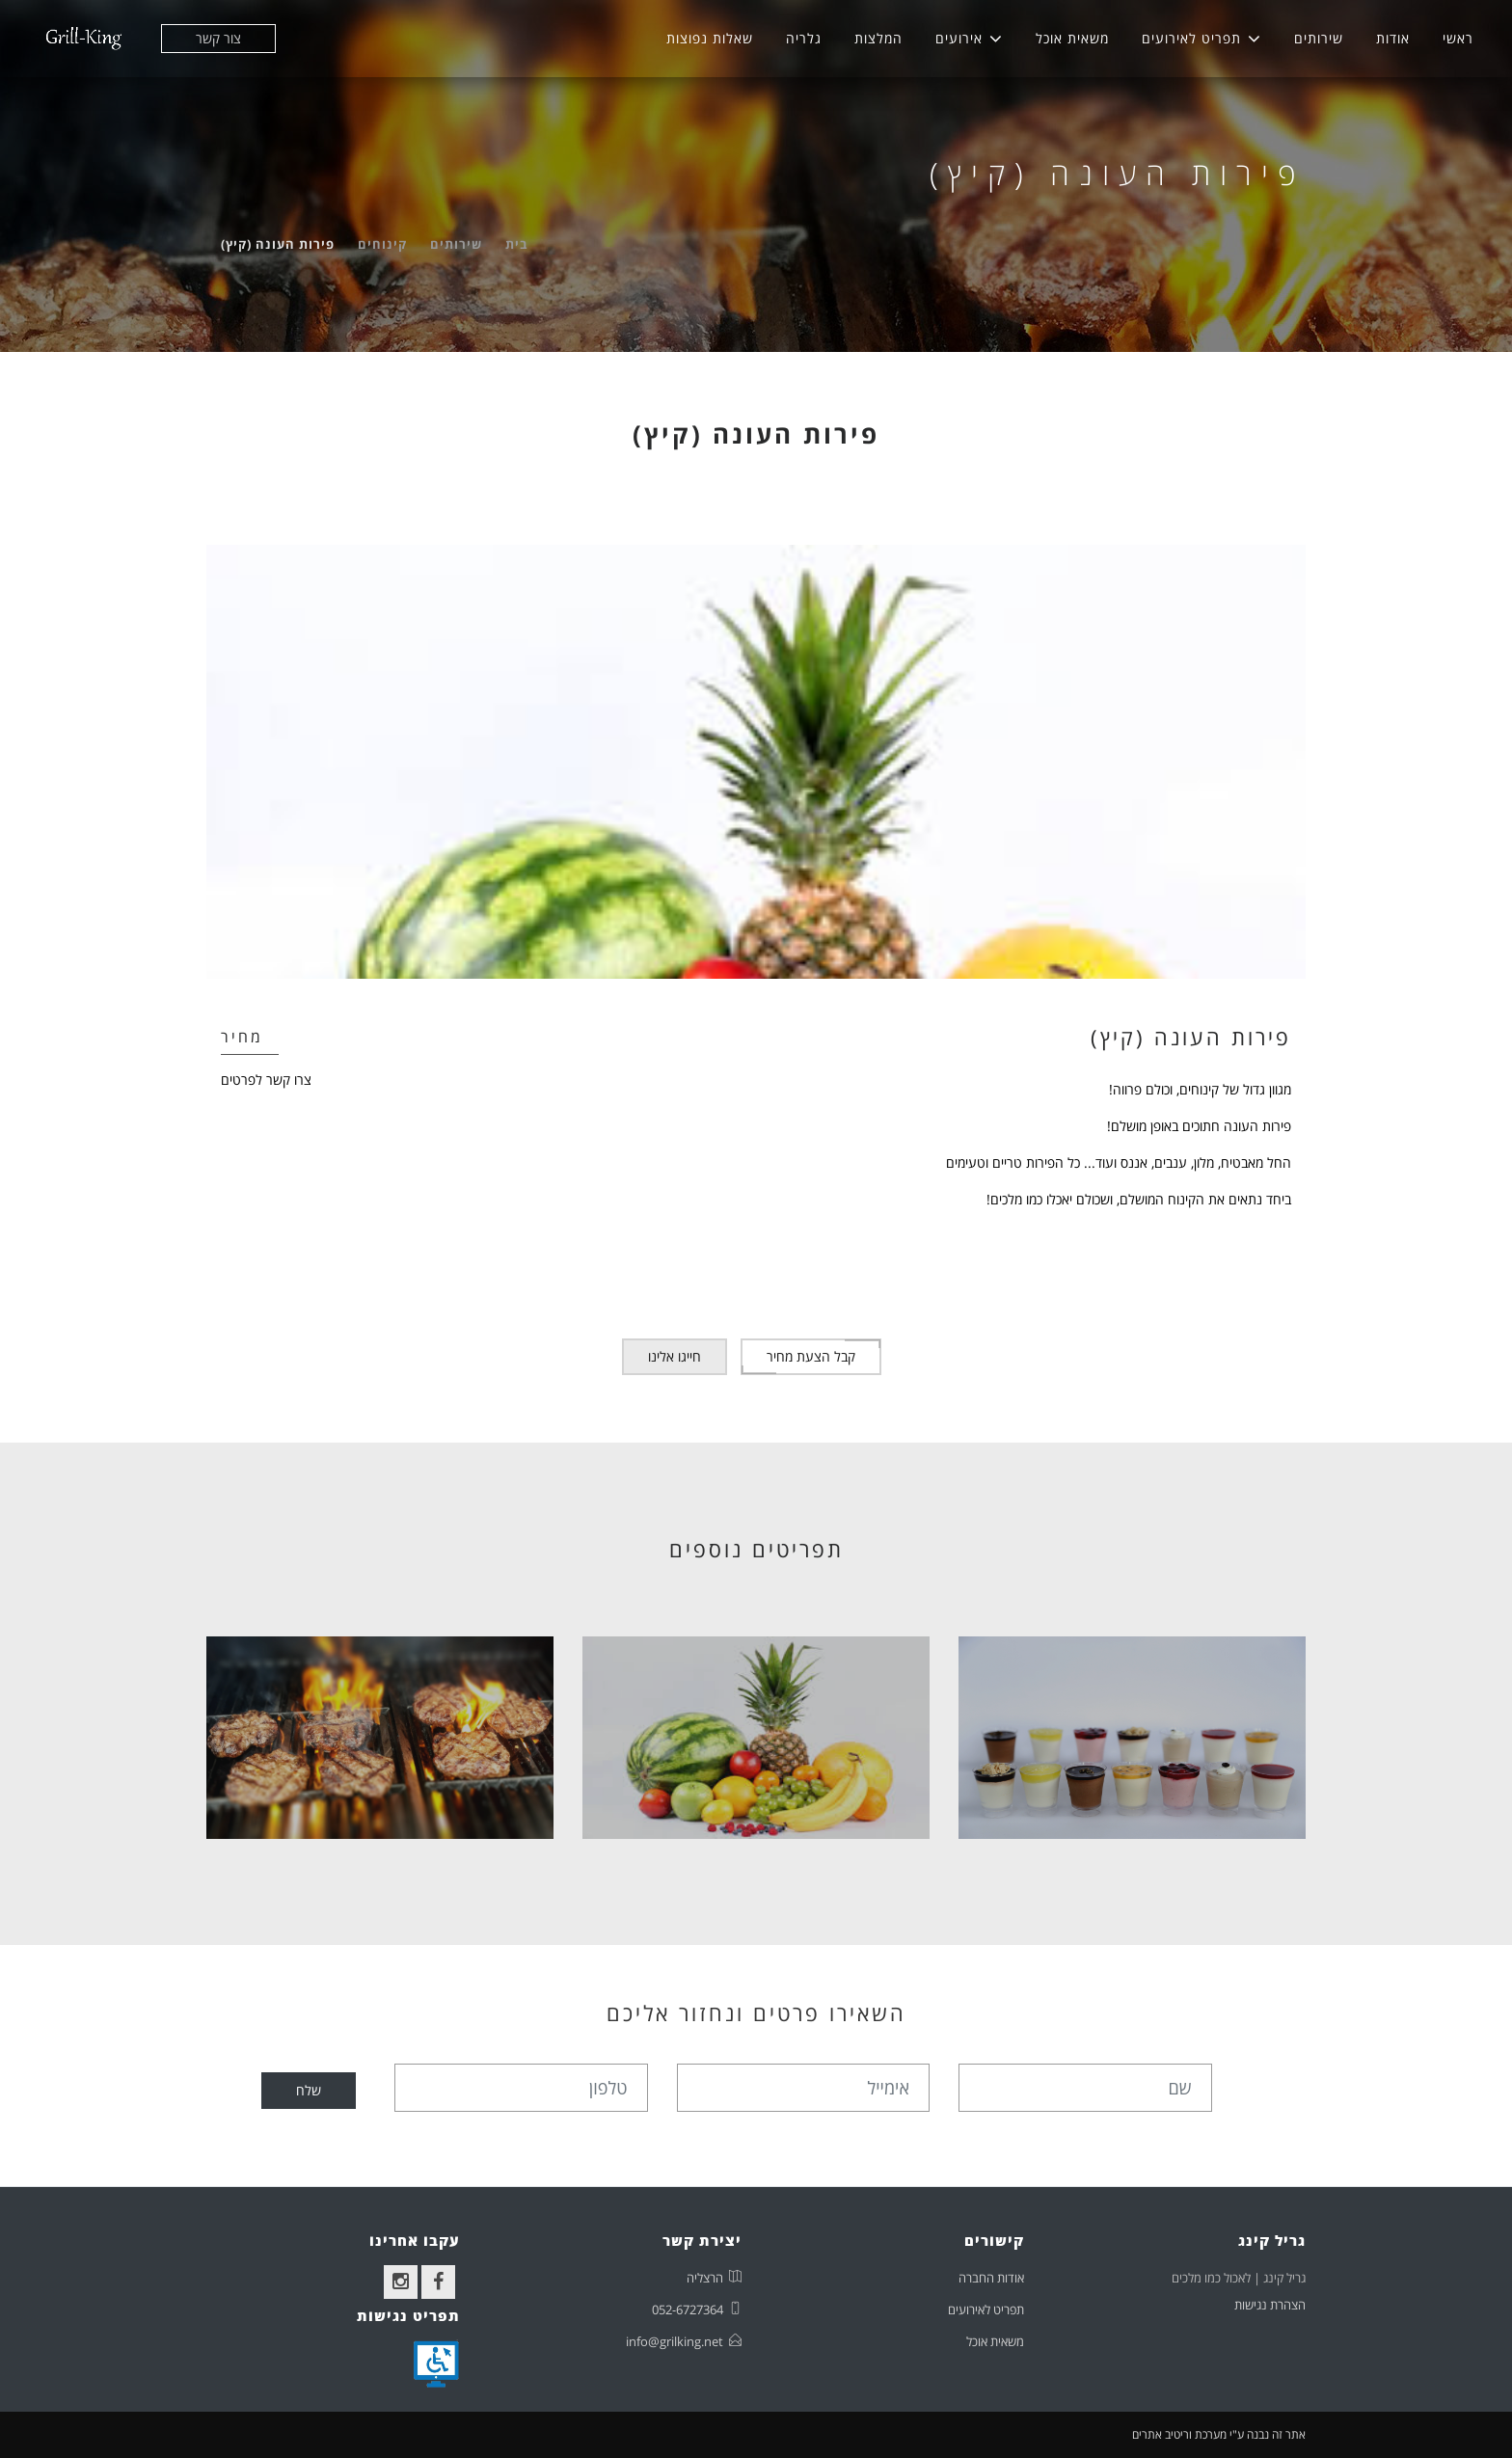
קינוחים (382, 244)
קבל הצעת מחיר (811, 1356)
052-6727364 (687, 2309)
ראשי (1458, 38)
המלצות (878, 38)
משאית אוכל (1072, 38)
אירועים (959, 38)
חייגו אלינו (674, 1356)
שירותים (1318, 38)
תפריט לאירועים (1191, 38)
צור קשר (218, 38)
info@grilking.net (674, 2341)
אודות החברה (991, 2277)
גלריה (804, 38)
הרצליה (705, 2277)
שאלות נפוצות (709, 38)
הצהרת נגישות (1270, 2304)
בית (516, 244)
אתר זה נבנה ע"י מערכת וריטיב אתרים (1219, 2434)
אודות (1393, 38)
